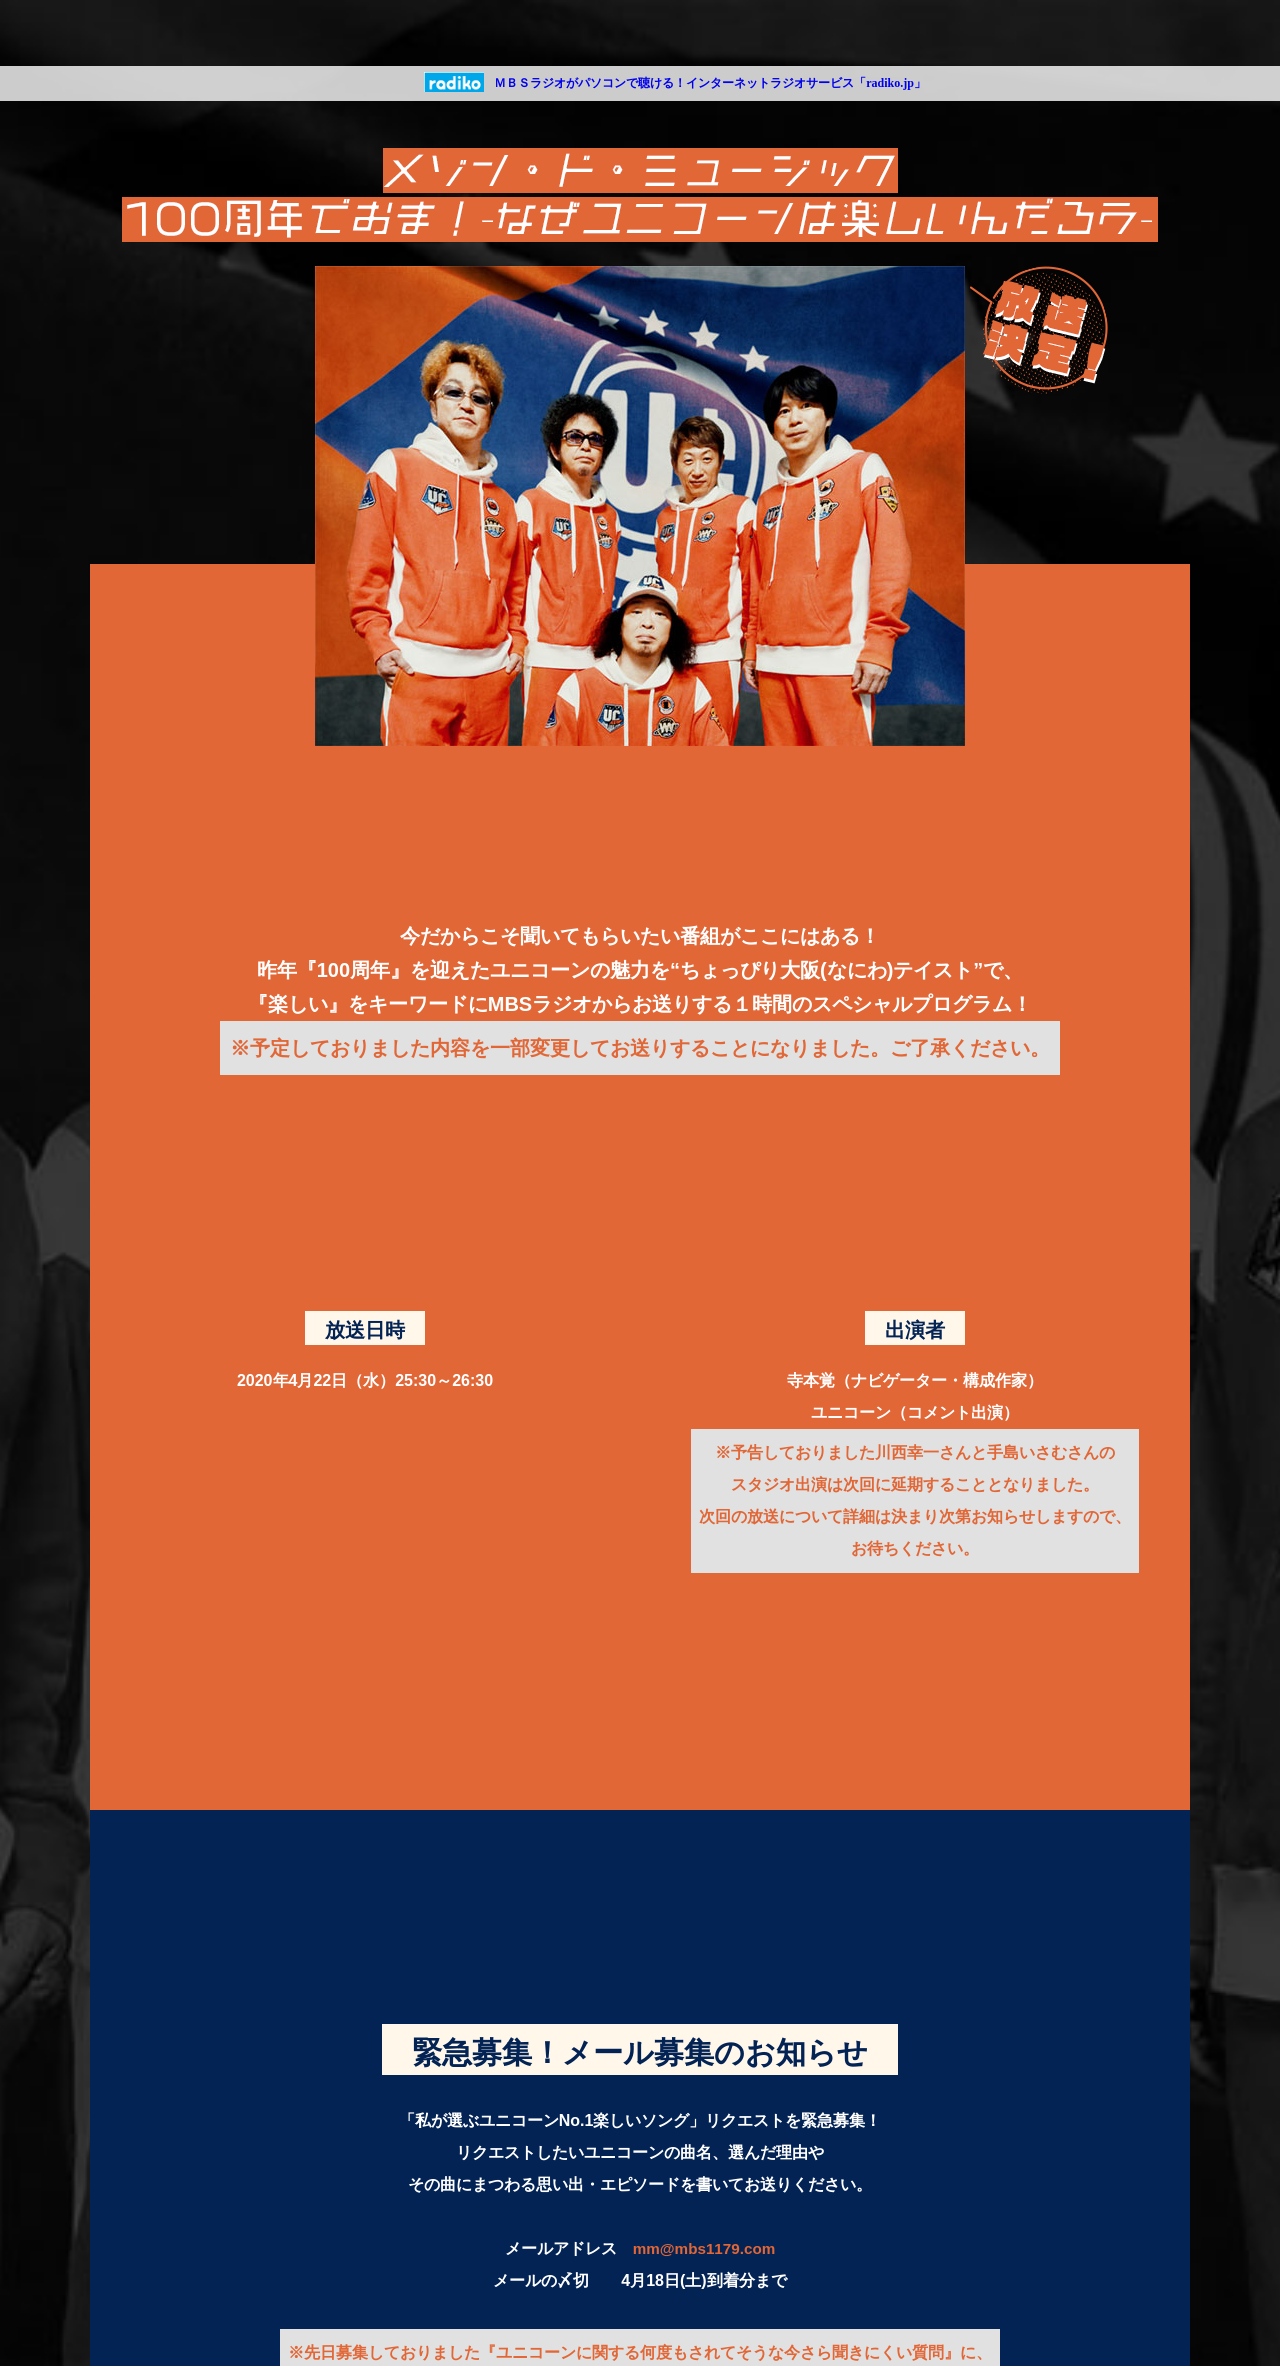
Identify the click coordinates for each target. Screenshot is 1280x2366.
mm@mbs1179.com (704, 2248)
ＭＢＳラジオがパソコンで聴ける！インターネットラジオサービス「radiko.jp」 (710, 83)
